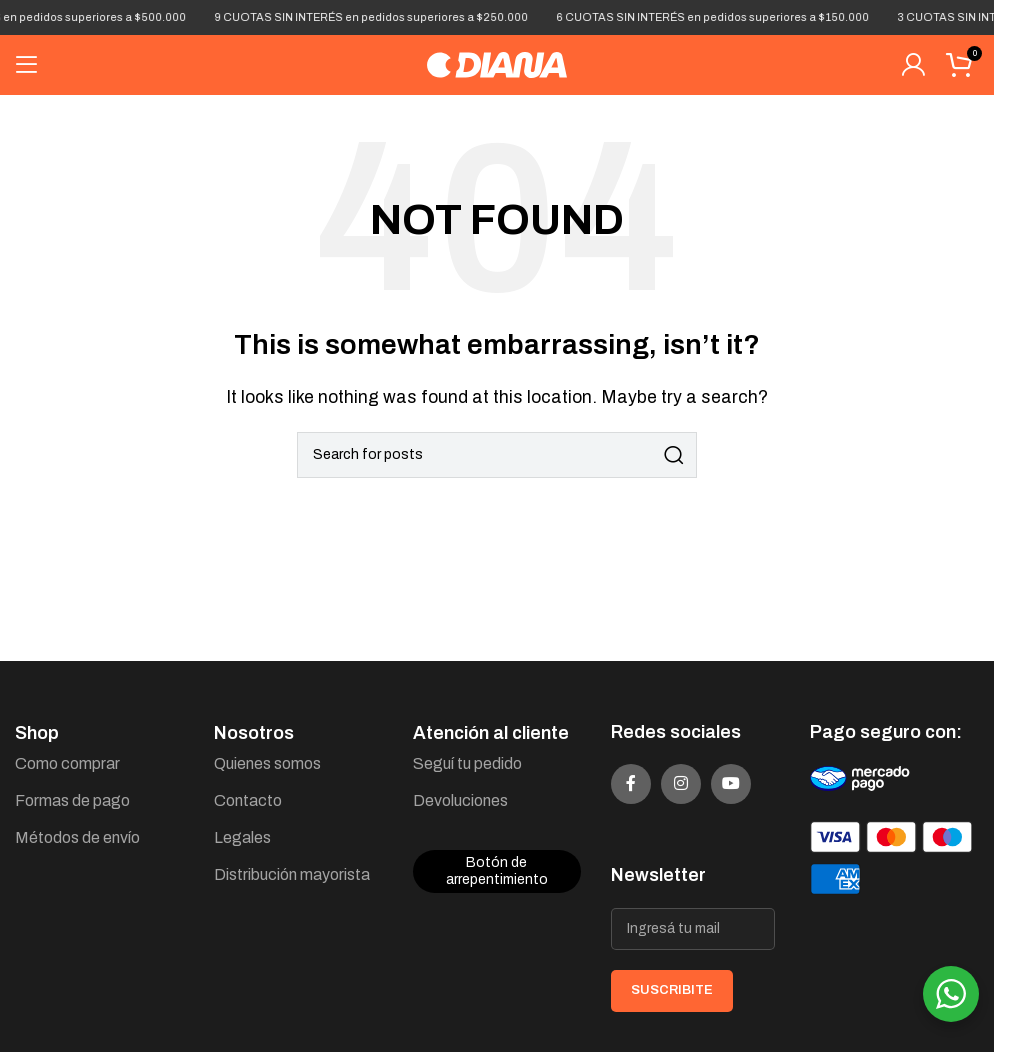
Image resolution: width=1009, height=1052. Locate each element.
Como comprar (67, 763)
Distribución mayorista (292, 874)
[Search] (497, 455)
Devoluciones (460, 800)
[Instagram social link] (681, 784)
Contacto (248, 800)
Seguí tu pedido (467, 763)
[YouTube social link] (731, 784)
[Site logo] (497, 63)
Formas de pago (72, 800)
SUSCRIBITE (672, 990)
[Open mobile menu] (27, 65)
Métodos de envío (77, 837)
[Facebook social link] (631, 784)
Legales (242, 837)
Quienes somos (267, 763)
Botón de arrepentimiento (497, 871)
